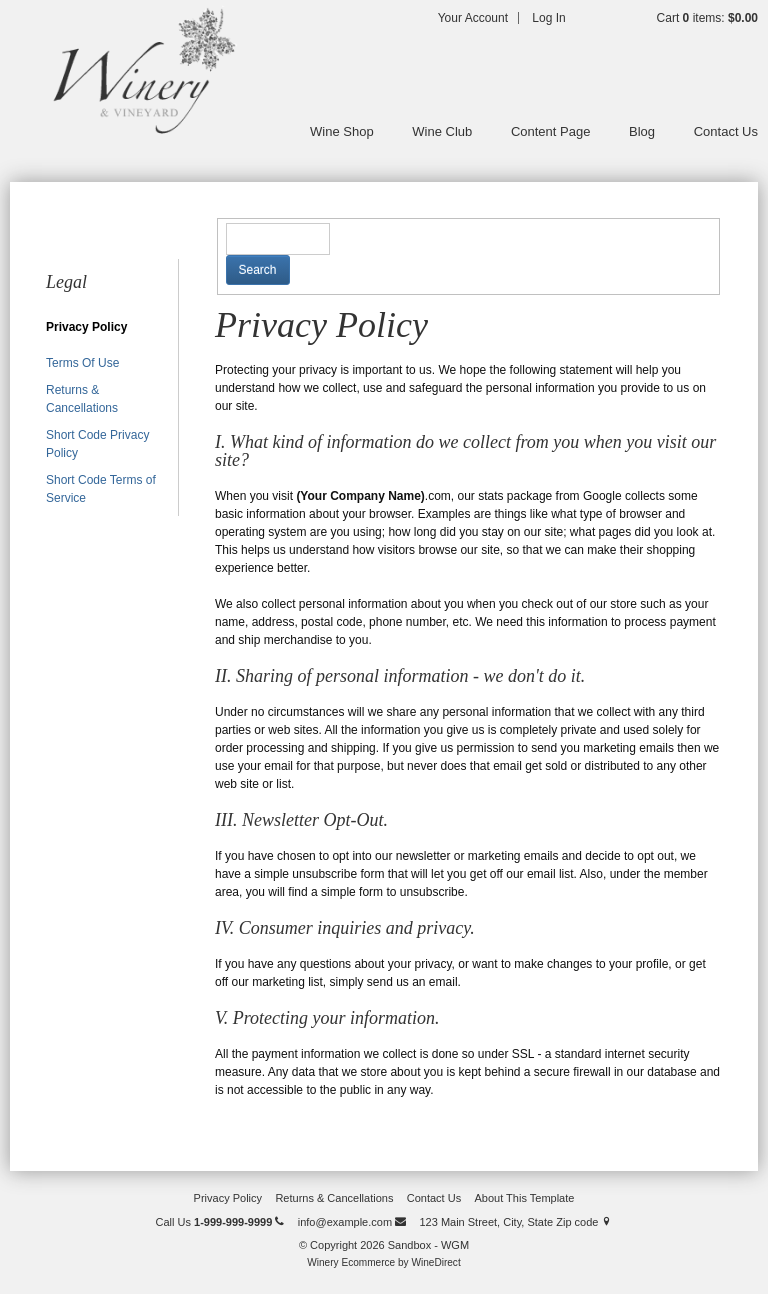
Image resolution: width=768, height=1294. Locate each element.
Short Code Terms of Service (101, 489)
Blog (642, 131)
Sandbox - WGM (140, 70)
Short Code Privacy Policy (97, 444)
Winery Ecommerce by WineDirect (383, 1262)
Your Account (473, 18)
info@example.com (352, 1222)
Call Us (220, 1222)
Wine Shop (342, 131)
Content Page (551, 131)
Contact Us (726, 131)
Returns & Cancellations (82, 399)
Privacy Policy (86, 327)
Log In (548, 18)
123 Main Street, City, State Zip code (515, 1222)
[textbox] (278, 239)
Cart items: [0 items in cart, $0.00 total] (707, 18)
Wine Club (442, 131)
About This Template (525, 1198)
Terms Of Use (82, 363)
